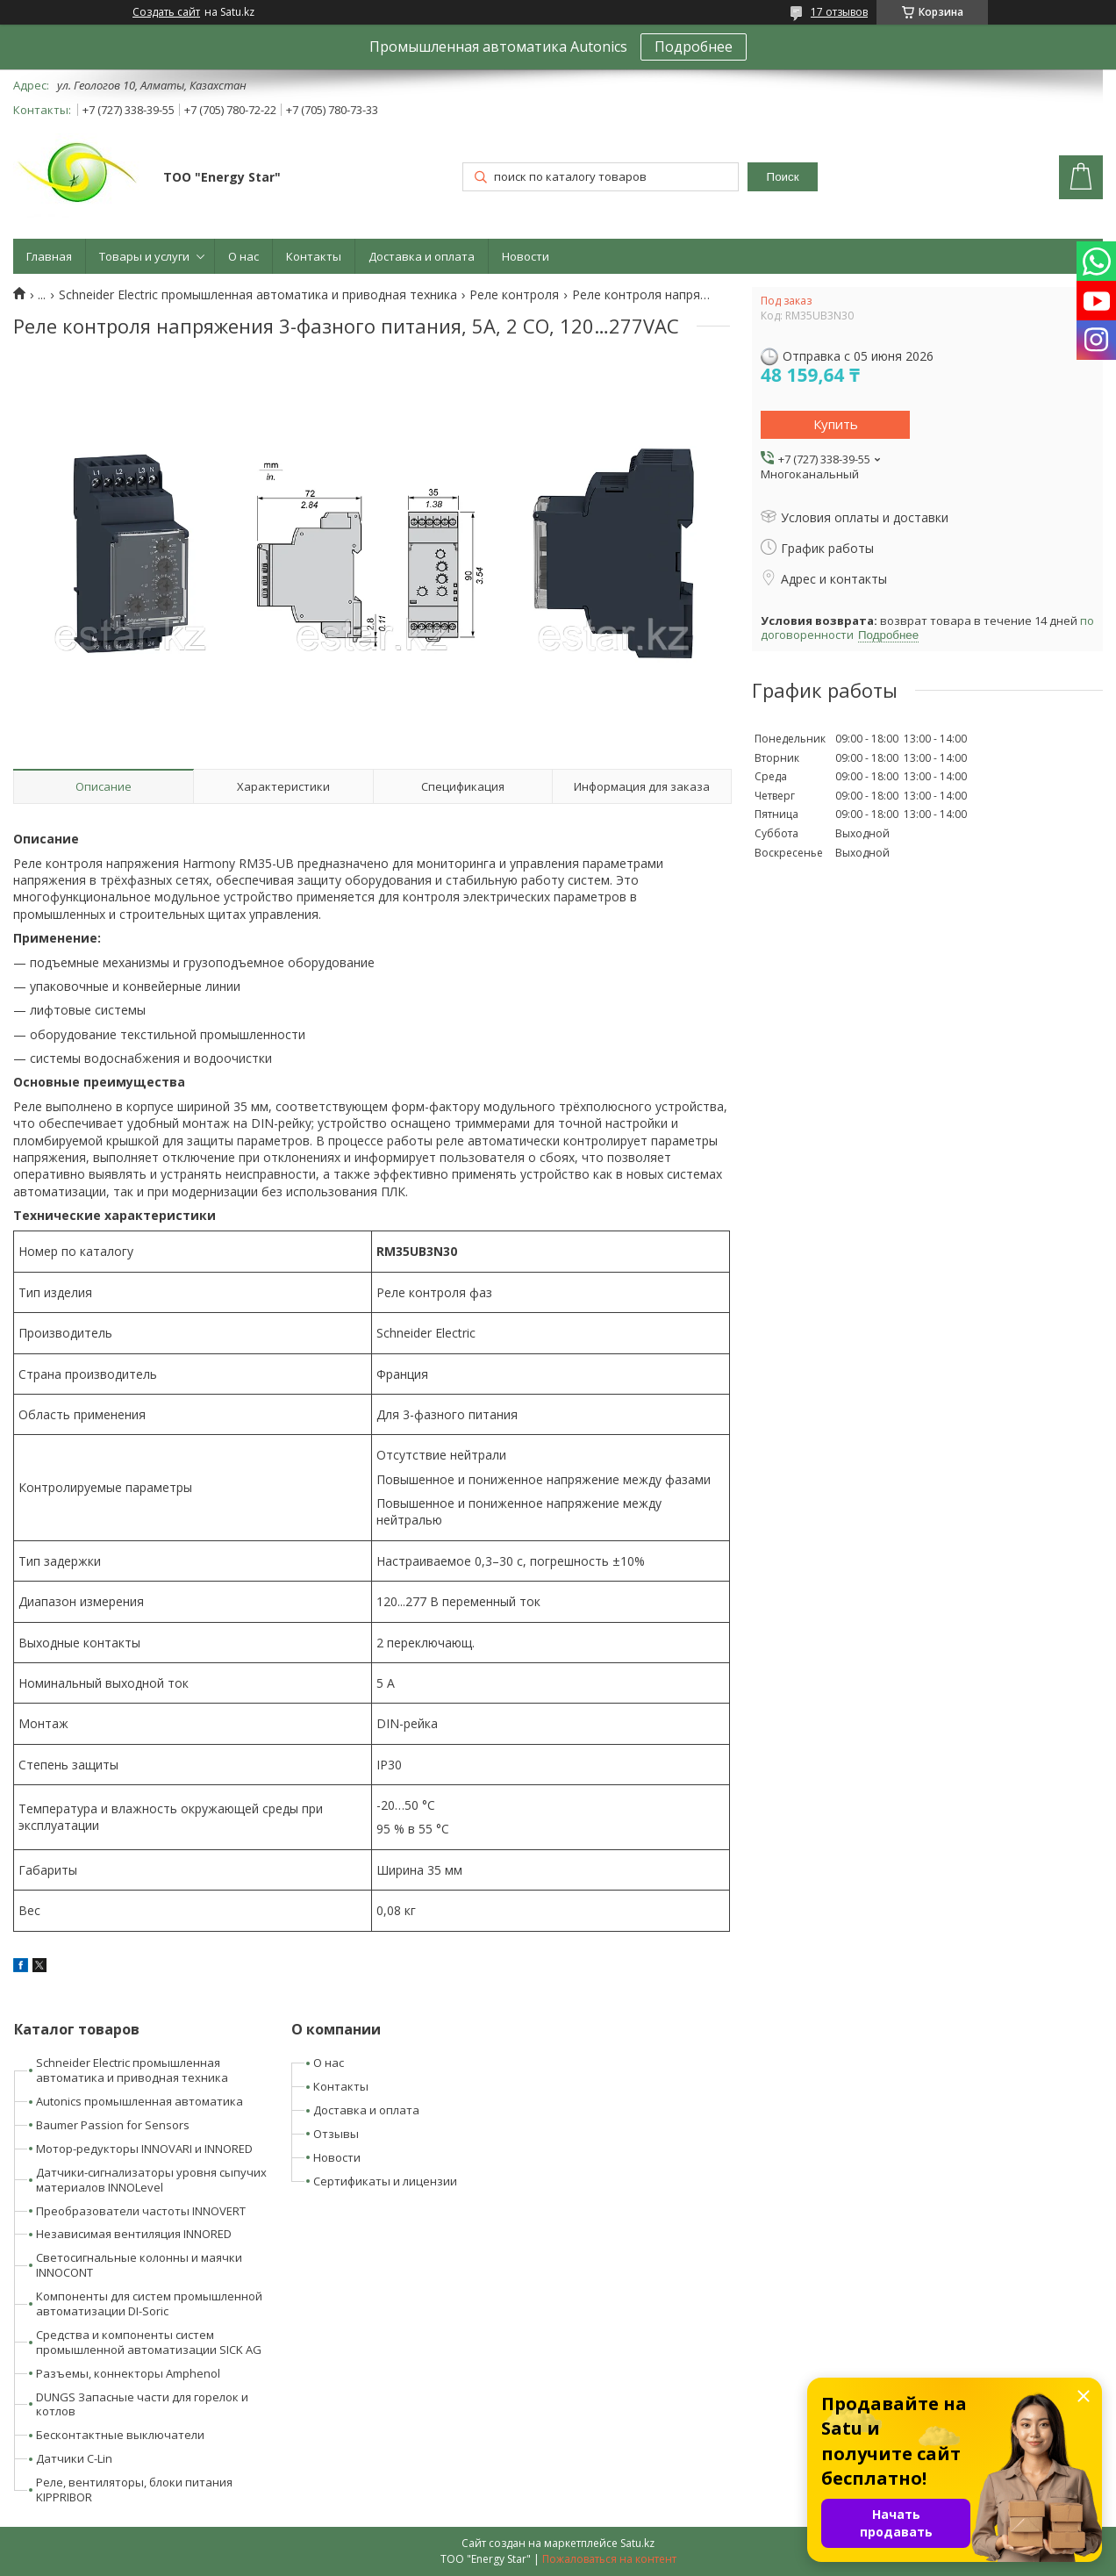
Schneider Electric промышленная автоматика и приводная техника (258, 295)
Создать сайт (166, 12)
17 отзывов (839, 11)
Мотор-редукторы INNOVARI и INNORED (144, 2148)
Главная (49, 256)
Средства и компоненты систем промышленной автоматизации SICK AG (148, 2342)
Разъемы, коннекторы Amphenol (128, 2373)
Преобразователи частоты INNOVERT (141, 2211)
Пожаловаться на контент (609, 2558)
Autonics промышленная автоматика (139, 2101)
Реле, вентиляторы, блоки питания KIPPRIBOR (134, 2489)
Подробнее (694, 46)
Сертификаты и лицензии (385, 2181)
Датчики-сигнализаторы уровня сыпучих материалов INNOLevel (151, 2179)
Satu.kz (637, 2543)
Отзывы (336, 2134)
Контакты (313, 256)
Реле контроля (514, 295)
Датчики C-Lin (74, 2458)
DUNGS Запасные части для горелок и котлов (142, 2404)
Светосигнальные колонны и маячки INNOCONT (139, 2265)
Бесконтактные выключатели (120, 2435)
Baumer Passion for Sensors (113, 2125)
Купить (835, 424)
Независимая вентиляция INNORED (134, 2234)
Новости (525, 256)
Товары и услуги (144, 256)
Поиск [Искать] (783, 176)
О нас (243, 256)
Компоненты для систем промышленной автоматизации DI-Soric (149, 2303)
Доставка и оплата (421, 256)
